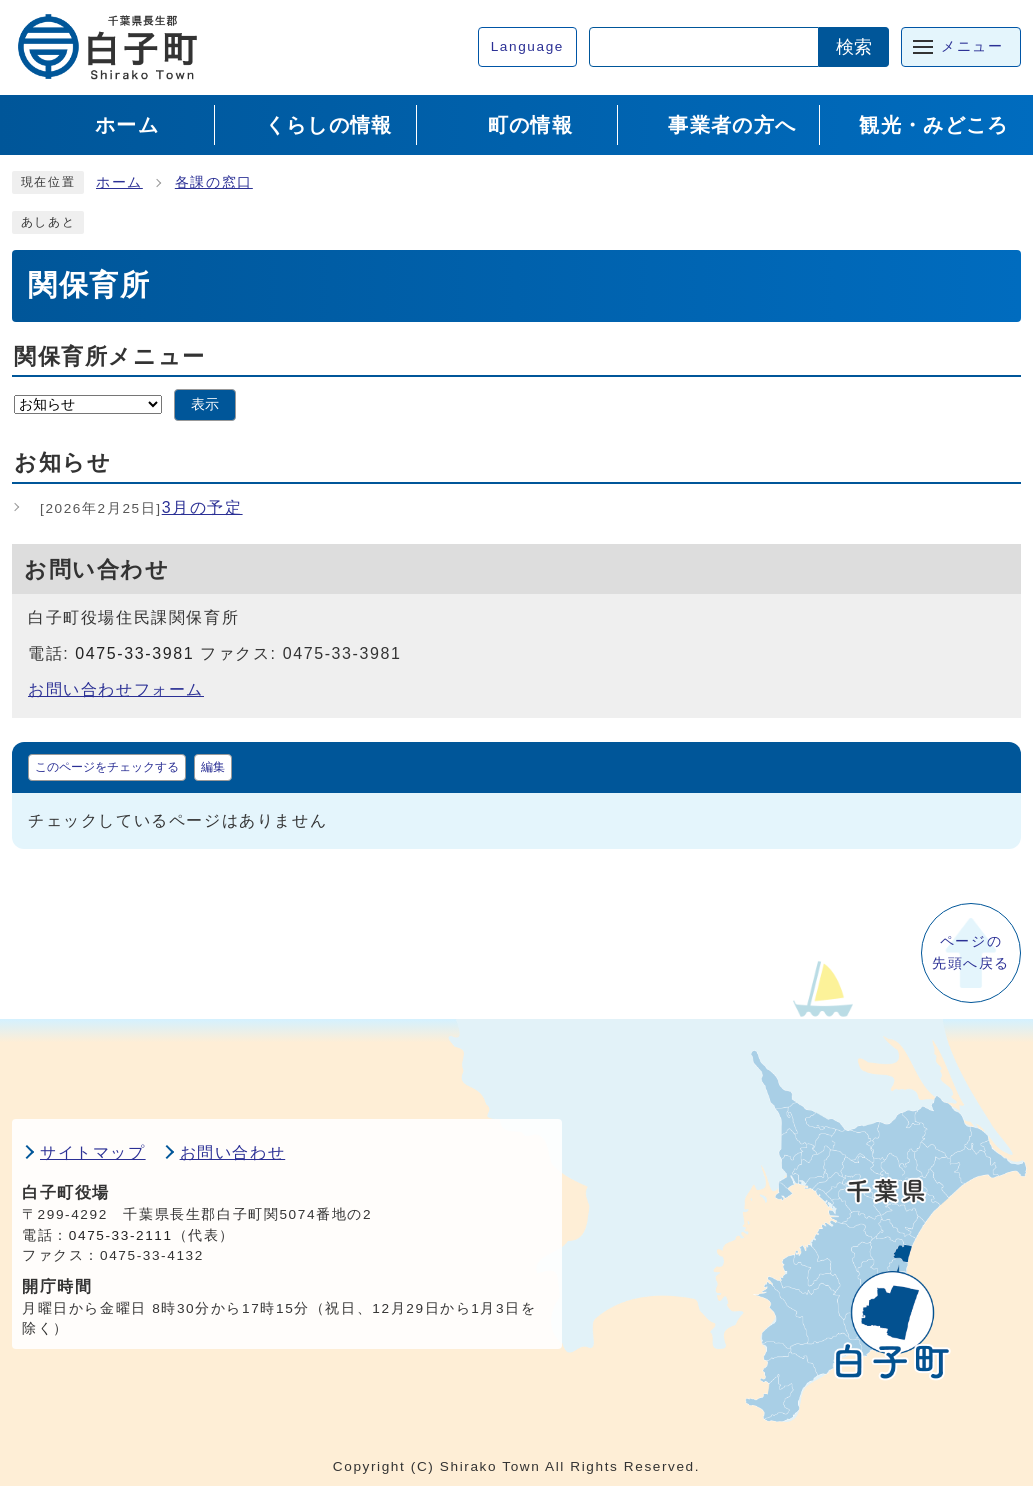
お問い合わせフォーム (116, 689)
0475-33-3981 (134, 653)
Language (527, 46)
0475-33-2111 (121, 1235)
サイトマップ (93, 1152)
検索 (854, 47)
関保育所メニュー (110, 356)
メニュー (972, 46)
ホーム (119, 182)
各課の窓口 (214, 182)
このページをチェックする (107, 767)
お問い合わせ (233, 1152)
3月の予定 (141, 507)
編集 (213, 767)
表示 (205, 404)
